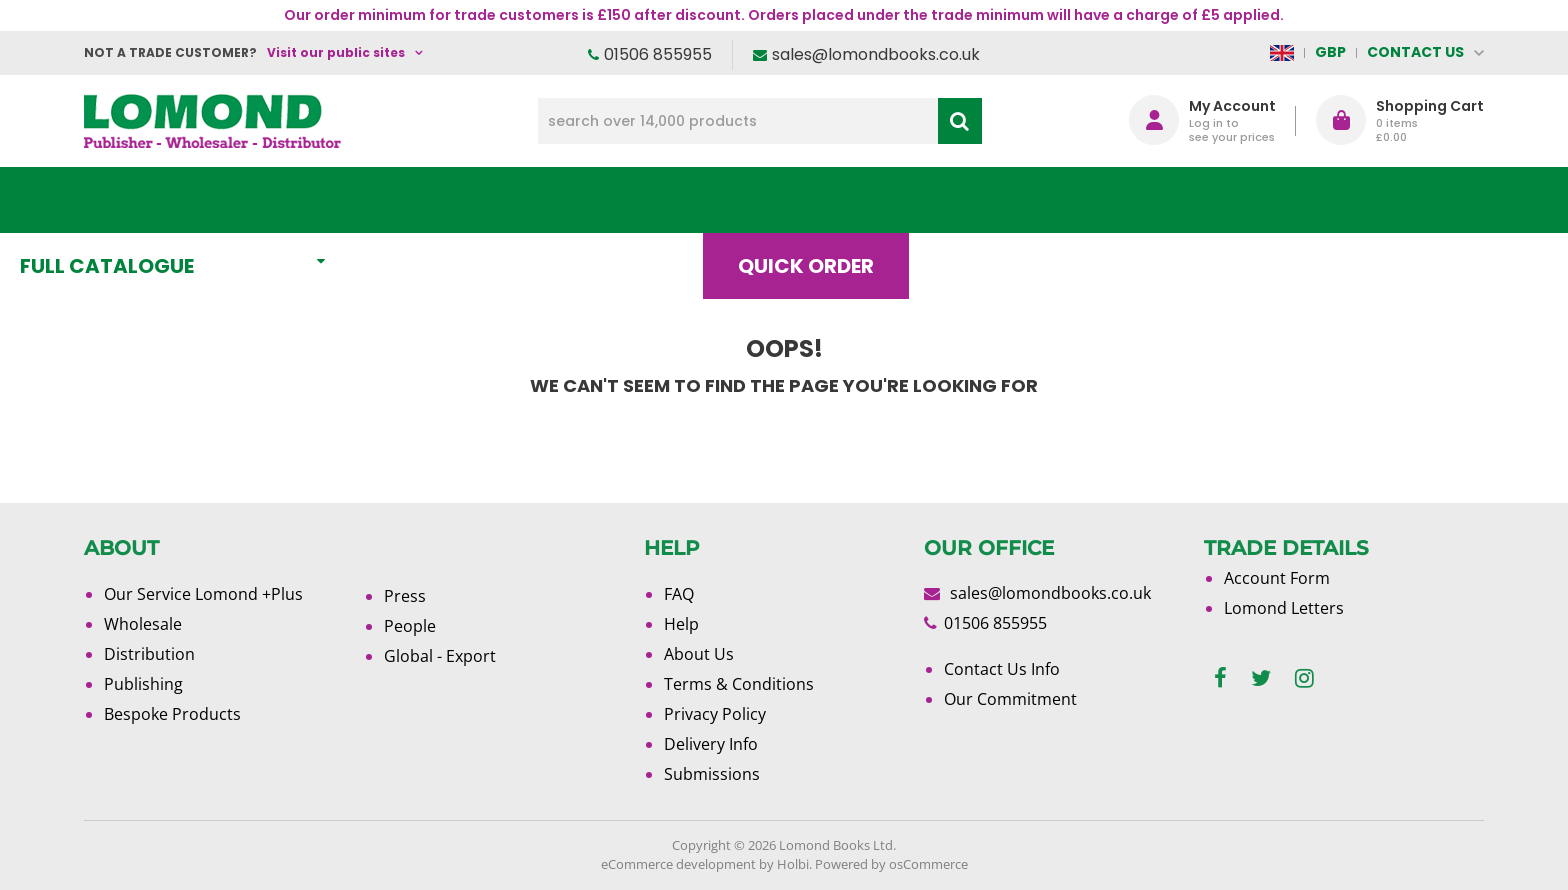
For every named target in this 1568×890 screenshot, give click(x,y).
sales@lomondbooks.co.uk (876, 54)
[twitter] (1261, 678)
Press (405, 596)
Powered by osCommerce (891, 864)
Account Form (1277, 578)
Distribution (149, 654)
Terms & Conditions (739, 684)
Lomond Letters (1284, 608)
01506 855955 (658, 54)
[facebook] (1220, 678)
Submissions (712, 774)
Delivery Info (711, 744)
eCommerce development (678, 864)
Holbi (793, 864)
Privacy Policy (715, 714)
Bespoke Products (172, 714)
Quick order (873, 200)
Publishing (143, 684)
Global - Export (440, 656)
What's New (529, 200)
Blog (1038, 200)
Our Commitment (1010, 699)
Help (681, 624)
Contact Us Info (1002, 669)
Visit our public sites (336, 52)
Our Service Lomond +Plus (203, 594)
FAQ (679, 594)
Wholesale (143, 624)
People (410, 626)
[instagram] (1304, 678)
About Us (1187, 200)
